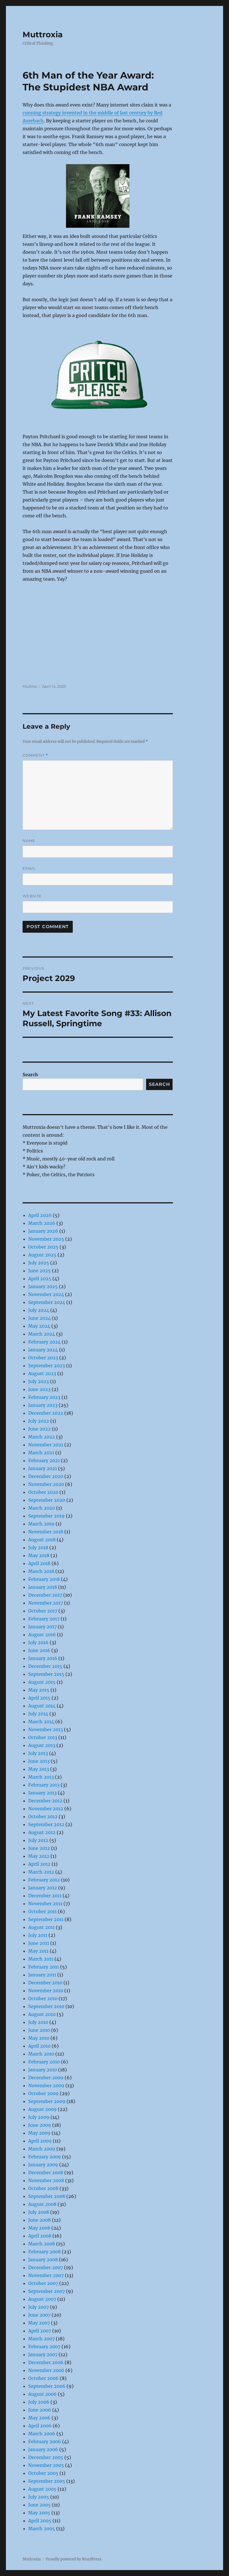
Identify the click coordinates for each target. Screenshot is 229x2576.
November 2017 (45, 1603)
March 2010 (41, 2054)
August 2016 (42, 1634)
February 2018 (44, 1579)
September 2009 (46, 2101)
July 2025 (38, 1263)
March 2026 (41, 1223)
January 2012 (42, 1888)
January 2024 (43, 1350)
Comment (35, 755)
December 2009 (45, 2077)
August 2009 (42, 2109)
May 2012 (38, 1856)
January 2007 (43, 2354)
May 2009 (39, 2133)
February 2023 (44, 1397)
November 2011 (45, 1903)
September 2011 (45, 1919)
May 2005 (39, 2513)
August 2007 (42, 2299)
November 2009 (46, 2085)
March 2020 (41, 1508)
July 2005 (38, 2497)
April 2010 (39, 2046)
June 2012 (39, 1848)
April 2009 (40, 2141)
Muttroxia (43, 34)
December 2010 (45, 1982)
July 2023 (38, 1381)
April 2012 (39, 1864)
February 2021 (44, 1460)
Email (29, 868)
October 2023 (43, 1357)
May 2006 (39, 2418)
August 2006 (42, 2394)
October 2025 (43, 1247)
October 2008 (43, 2188)
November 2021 (45, 1444)
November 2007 (46, 2275)
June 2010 (39, 2030)
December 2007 (45, 2267)
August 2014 (42, 1706)
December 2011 (44, 1895)
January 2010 (42, 2069)
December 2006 (45, 2362)
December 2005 (45, 2457)
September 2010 (46, 2006)
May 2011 (38, 1951)
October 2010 (43, 1998)
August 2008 (42, 2204)
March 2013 (41, 1777)
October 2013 (42, 1737)
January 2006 (43, 2449)
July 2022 (38, 1421)
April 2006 (40, 2426)
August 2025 (42, 1255)
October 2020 (43, 1492)
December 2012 (45, 1801)
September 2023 (46, 1365)
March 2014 (41, 1721)
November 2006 (46, 2370)
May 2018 (38, 1555)
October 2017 (42, 1611)
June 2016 (39, 1650)
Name (29, 840)
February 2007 (44, 2346)
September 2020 (46, 1500)
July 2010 (38, 2022)
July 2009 (38, 2117)
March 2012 (41, 1872)
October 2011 (42, 1911)
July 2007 (38, 2307)
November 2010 (45, 1990)
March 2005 (41, 2528)
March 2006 (41, 2433)
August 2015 (42, 1682)
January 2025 (43, 1286)
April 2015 (39, 1698)
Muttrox (30, 686)
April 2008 (39, 2236)
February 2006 (44, 2441)
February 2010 (44, 2062)
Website (32, 896)
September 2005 (46, 2481)
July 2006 (38, 2402)
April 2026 (40, 1215)
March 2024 (41, 1334)
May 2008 (39, 2228)
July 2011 (37, 1935)
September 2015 (46, 1674)
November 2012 (45, 1808)
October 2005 (43, 2473)
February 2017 (44, 1619)
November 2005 (46, 2465)
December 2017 (45, 1595)
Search (30, 1074)
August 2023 (42, 1373)
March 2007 (41, 2338)
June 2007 (39, 2315)
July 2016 (38, 1642)
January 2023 (43, 1405)
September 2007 (46, 2291)
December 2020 (45, 1476)
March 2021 (41, 1452)
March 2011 (40, 1959)
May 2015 (38, 1690)
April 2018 (39, 1563)
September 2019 (46, 1516)
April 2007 (39, 2331)
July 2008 (38, 2212)
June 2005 (39, 2505)
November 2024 (46, 1294)
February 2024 (44, 1342)
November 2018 (45, 1532)
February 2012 (44, 1880)
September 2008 (46, 2196)
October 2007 (43, 2283)
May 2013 (38, 1769)
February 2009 (44, 2157)
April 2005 (39, 2520)
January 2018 (42, 1587)
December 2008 (45, 2172)
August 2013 (41, 1745)
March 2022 (41, 1437)
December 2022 (45, 1413)
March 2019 (41, 1524)
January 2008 (43, 2259)
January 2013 (42, 1793)
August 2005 (42, 2489)
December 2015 (45, 1666)
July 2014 (38, 1713)
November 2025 (46, 1239)
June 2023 (39, 1389)
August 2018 (42, 1539)
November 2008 (46, 2180)
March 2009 (41, 2149)
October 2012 (43, 1816)
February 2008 (44, 2251)
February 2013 (44, 1785)
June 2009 (39, 2125)
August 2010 (42, 2014)
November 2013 (45, 1729)
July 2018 (38, 1547)
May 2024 (39, 1326)
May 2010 (38, 2038)
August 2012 (42, 1832)
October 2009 (43, 2093)
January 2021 (42, 1468)
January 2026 (43, 1231)
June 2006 (39, 2410)
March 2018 (41, 1571)
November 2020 (46, 1484)
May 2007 (39, 2323)
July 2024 (38, 1310)
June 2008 (39, 2220)
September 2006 (46, 2386)
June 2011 (38, 1943)
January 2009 (43, 2164)
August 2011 (41, 1927)
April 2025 (39, 1278)
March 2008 (41, 2244)
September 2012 (46, 1824)
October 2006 (43, 2378)
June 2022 (39, 1429)
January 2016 (42, 1658)
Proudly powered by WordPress (74, 2559)
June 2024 (39, 1318)
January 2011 (42, 1975)
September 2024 (46, 1302)
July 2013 (38, 1753)
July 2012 (38, 1840)
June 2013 (39, 1761)
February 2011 (43, 1967)
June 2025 (39, 1270)
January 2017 (42, 1626)
